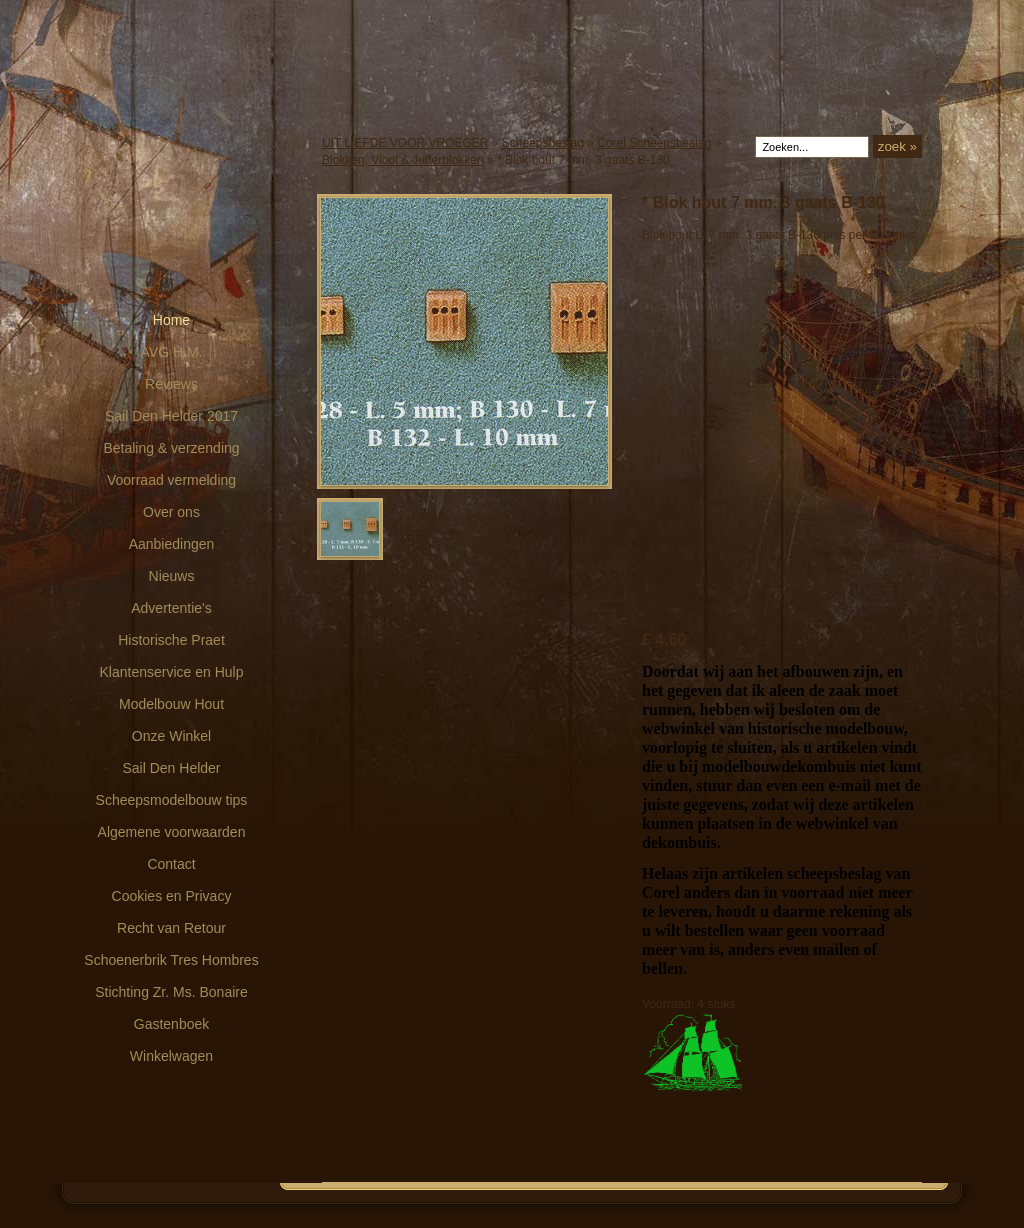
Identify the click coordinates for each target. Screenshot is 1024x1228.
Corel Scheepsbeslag (654, 143)
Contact (171, 864)
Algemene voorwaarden (172, 832)
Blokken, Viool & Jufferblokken (403, 160)
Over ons (171, 512)
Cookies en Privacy (172, 896)
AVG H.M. (172, 352)
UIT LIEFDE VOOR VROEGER (405, 143)
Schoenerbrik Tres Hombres (171, 960)
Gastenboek (172, 1024)
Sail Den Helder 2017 (171, 416)
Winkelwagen (171, 1056)
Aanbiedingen (172, 544)
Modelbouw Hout (171, 704)
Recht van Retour (171, 928)
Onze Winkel (171, 736)
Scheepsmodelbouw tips (172, 800)
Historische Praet (171, 640)
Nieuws (172, 576)
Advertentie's (171, 608)
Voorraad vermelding (171, 480)
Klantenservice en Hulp (172, 672)
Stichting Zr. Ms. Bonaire (171, 992)
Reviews (171, 384)
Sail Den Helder (171, 768)
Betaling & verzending (171, 448)
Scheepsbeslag (543, 143)
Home (171, 320)
